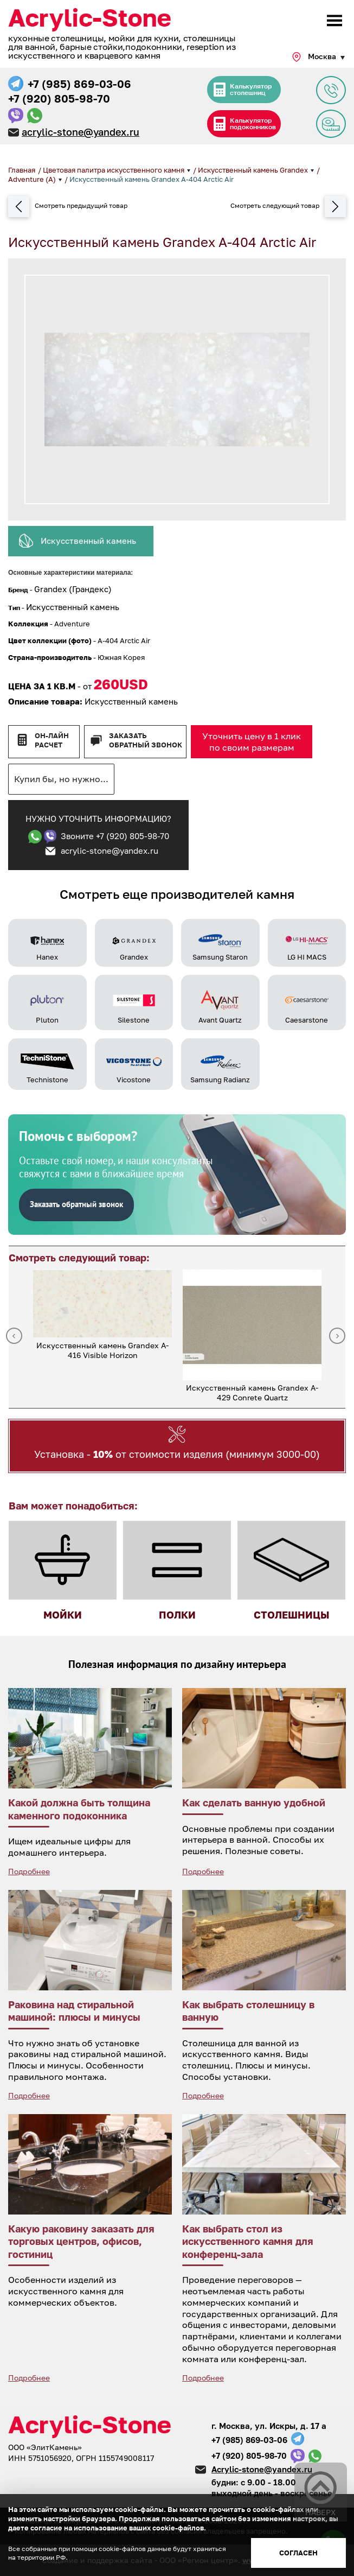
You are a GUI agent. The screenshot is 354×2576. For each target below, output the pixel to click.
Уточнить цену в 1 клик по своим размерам (251, 742)
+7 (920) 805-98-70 (59, 98)
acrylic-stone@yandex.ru (80, 132)
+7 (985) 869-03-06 (79, 83)
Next (337, 1336)
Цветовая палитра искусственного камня (114, 170)
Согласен (298, 2552)
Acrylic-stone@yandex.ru (261, 2469)
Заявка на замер (331, 124)
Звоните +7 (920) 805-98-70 (115, 836)
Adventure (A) (32, 179)
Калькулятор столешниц (251, 89)
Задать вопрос (331, 90)
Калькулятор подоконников (253, 123)
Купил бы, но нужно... (61, 778)
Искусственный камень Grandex (254, 170)
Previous (14, 1336)
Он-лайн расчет (52, 740)
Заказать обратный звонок (145, 740)
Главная (21, 170)
